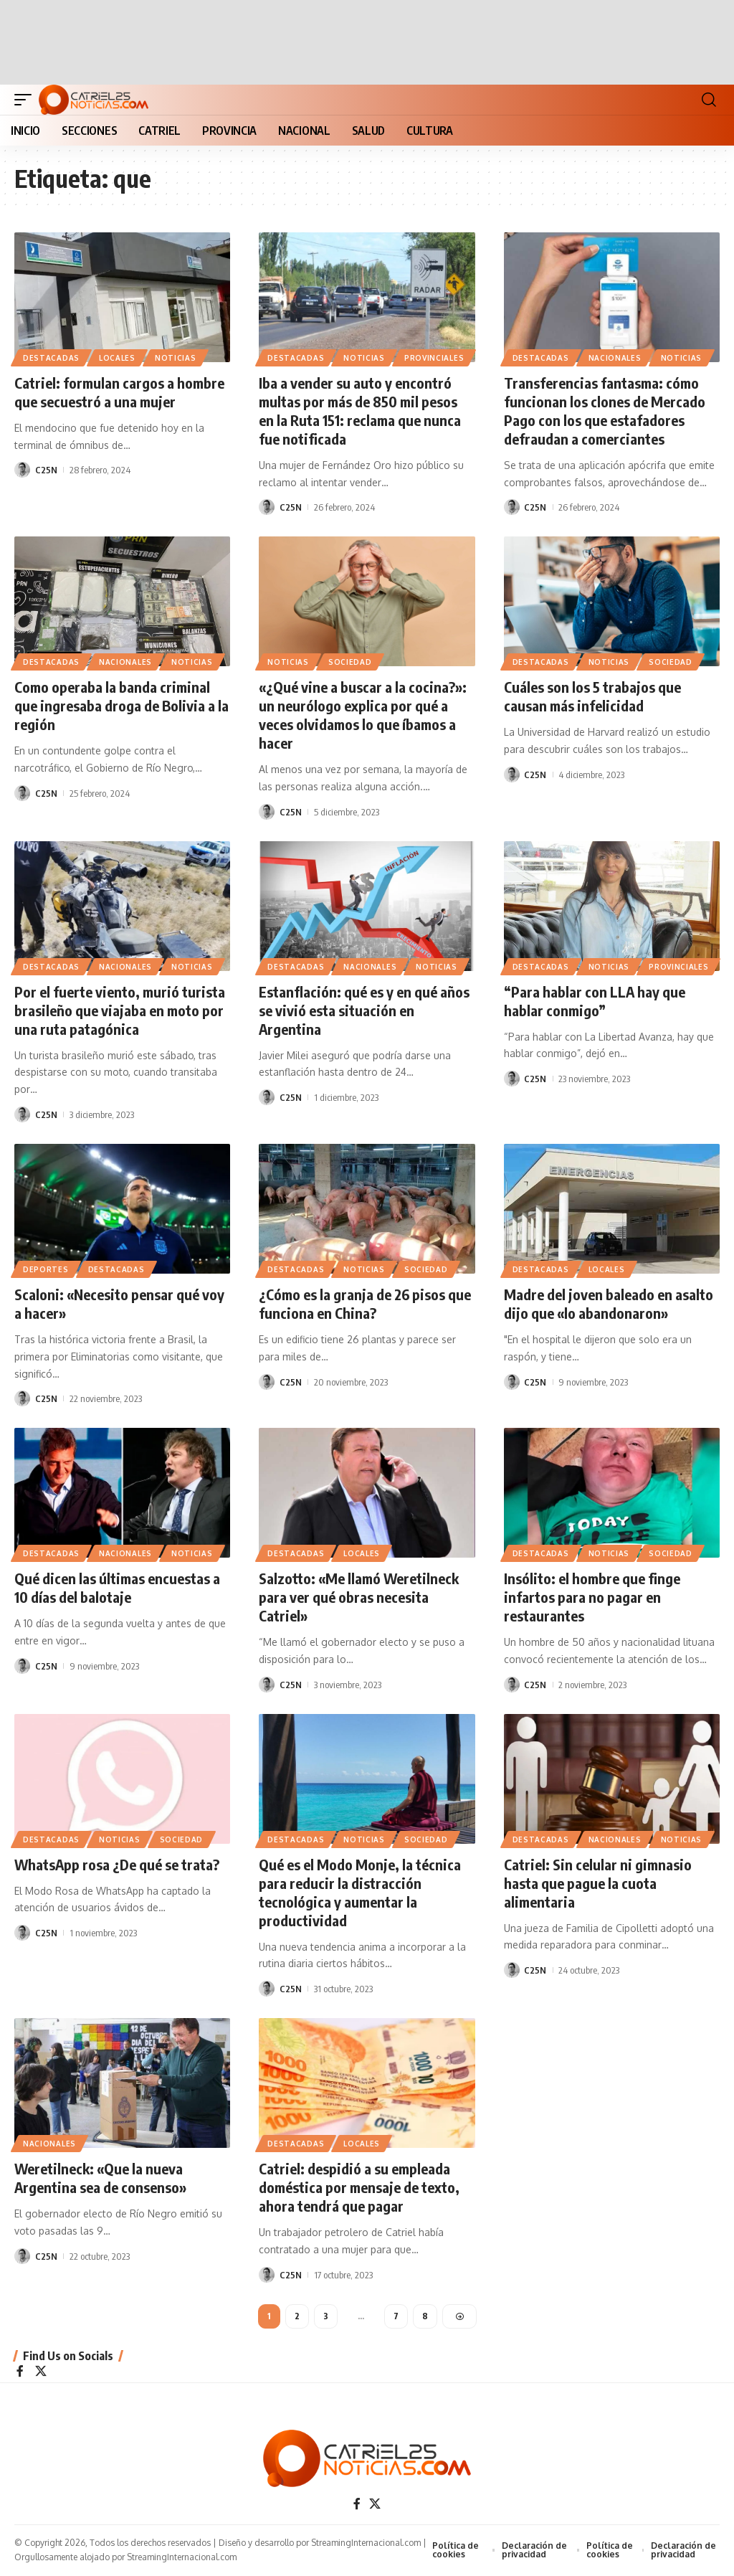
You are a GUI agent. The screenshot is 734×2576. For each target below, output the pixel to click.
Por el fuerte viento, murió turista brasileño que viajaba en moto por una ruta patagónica (119, 1010)
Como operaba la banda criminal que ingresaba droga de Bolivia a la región (121, 705)
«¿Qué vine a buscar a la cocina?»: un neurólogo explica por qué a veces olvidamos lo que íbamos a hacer (363, 715)
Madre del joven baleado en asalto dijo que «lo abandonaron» (608, 1303)
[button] (26, 100)
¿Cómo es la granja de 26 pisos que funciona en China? (365, 1303)
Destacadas (51, 358)
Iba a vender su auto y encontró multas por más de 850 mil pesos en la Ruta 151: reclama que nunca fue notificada (360, 411)
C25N (46, 469)
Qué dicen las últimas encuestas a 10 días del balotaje (117, 1587)
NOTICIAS (175, 358)
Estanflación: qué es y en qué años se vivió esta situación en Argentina (364, 1010)
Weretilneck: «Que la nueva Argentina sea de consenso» (100, 2177)
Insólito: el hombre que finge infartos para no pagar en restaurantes (592, 1596)
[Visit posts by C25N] (22, 470)
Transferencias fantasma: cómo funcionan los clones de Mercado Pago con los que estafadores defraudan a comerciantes (604, 411)
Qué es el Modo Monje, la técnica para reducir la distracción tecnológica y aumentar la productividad (360, 1892)
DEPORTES (46, 1269)
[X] (41, 2372)
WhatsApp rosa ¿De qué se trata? (117, 1864)
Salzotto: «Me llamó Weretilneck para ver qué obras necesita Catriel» (359, 1596)
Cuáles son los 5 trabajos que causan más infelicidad (592, 696)
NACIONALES (615, 358)
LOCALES (117, 358)
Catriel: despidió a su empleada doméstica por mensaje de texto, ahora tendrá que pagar (359, 2187)
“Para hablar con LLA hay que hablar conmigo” (595, 1000)
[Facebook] (20, 2372)
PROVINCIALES (434, 358)
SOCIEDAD (350, 662)
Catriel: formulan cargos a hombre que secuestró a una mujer (119, 392)
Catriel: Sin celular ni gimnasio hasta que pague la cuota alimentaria (598, 1882)
